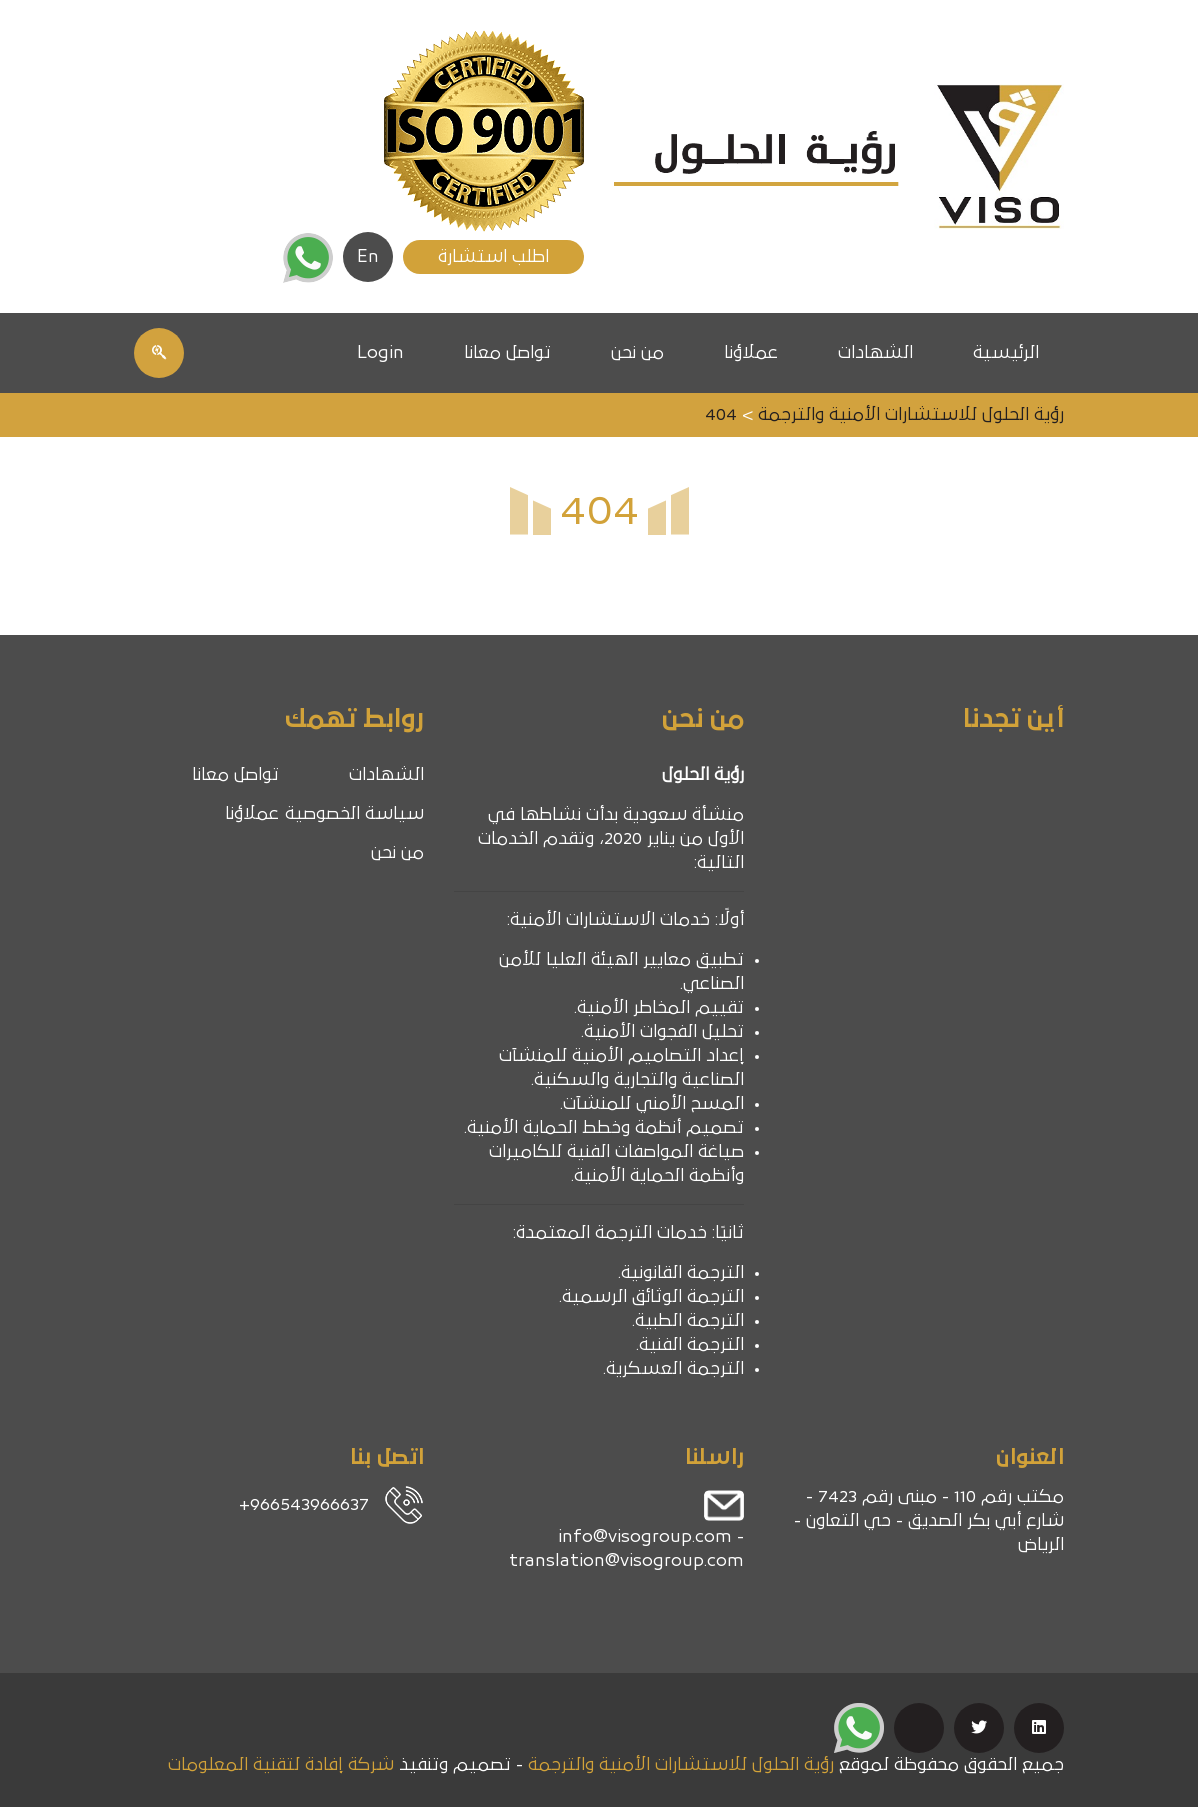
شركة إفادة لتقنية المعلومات (281, 1765)
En (368, 257)
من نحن (637, 353)
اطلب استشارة (493, 257)
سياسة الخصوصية (354, 814)
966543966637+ (304, 1505)
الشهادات (875, 353)
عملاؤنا (751, 353)
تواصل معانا (507, 353)
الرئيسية (1006, 353)
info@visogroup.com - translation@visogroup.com (626, 1549)
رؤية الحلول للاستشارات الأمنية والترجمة (681, 1765)
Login (380, 353)
